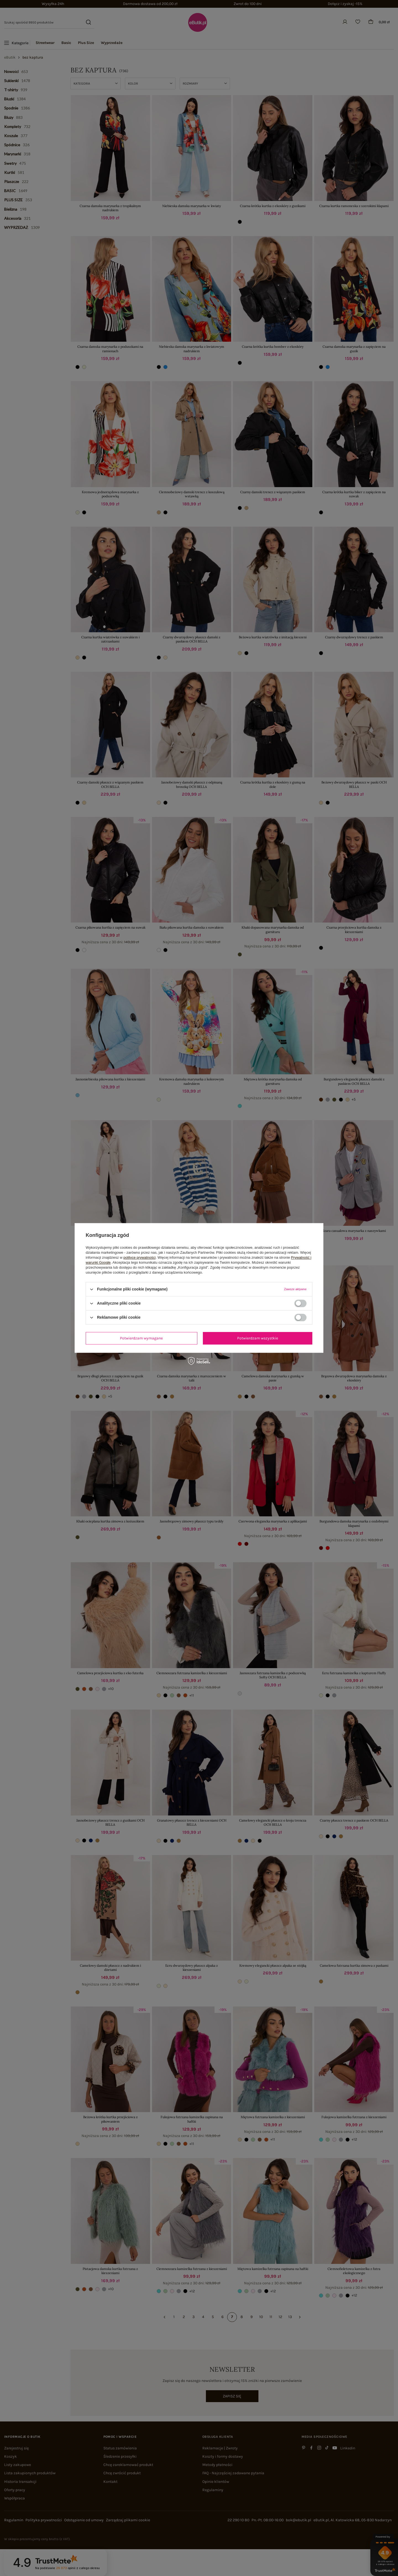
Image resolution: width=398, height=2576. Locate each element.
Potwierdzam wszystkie (257, 1338)
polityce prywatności (140, 1257)
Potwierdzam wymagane (141, 1338)
